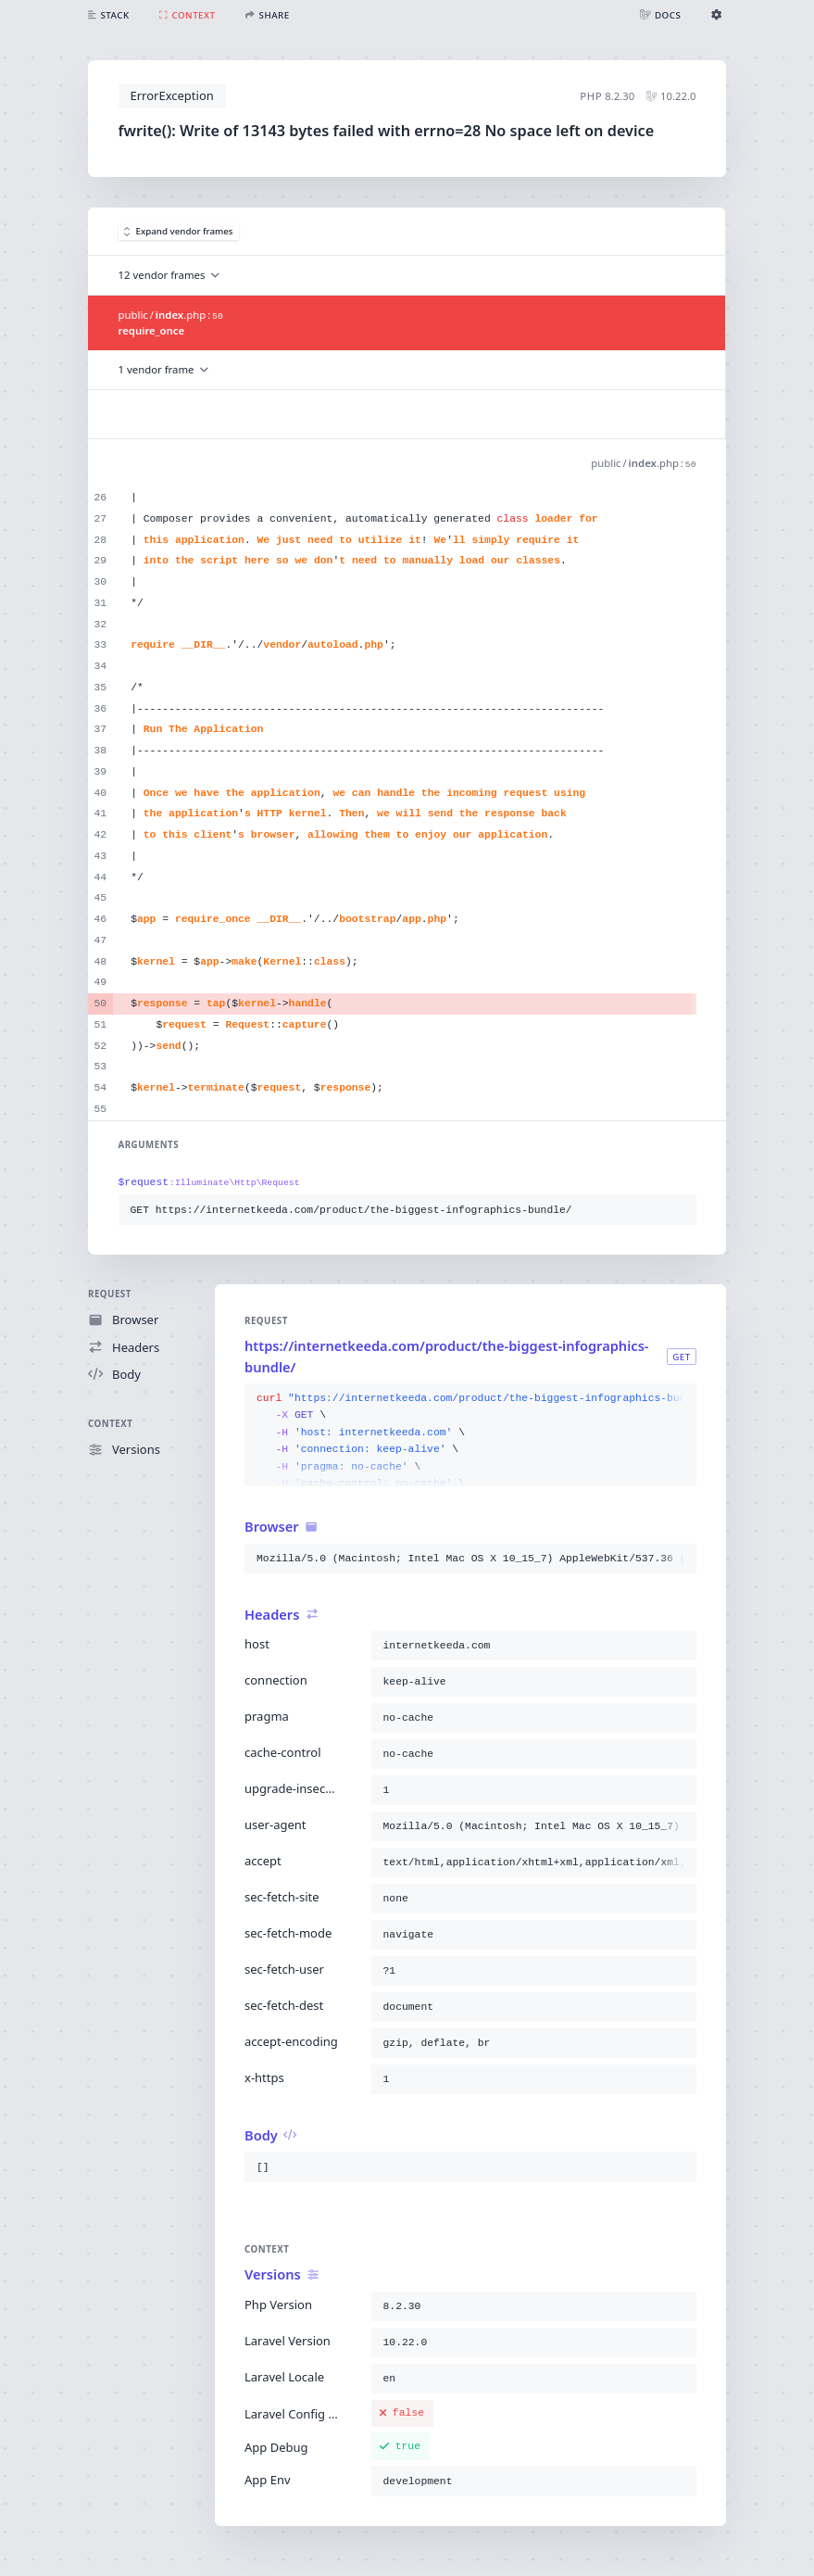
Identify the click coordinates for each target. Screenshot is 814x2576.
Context (110, 1424)
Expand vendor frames (178, 231)
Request (109, 1294)
